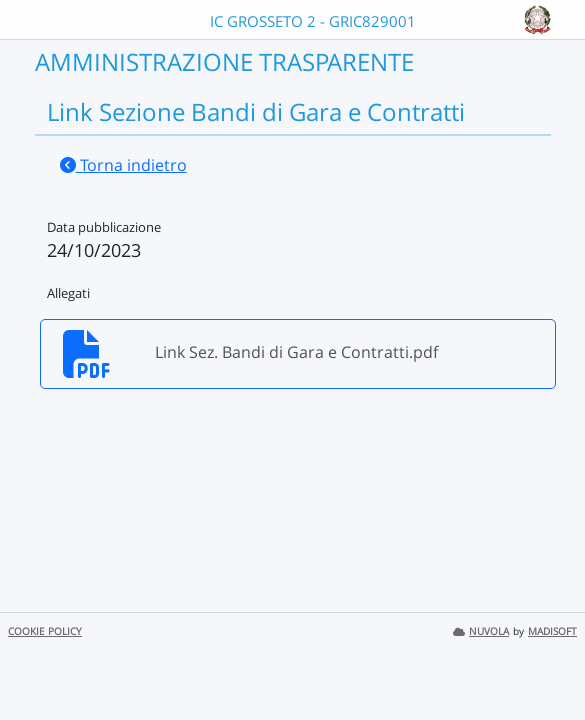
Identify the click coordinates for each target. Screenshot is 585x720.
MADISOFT (552, 631)
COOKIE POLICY (45, 631)
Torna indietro (123, 165)
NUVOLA (481, 631)
